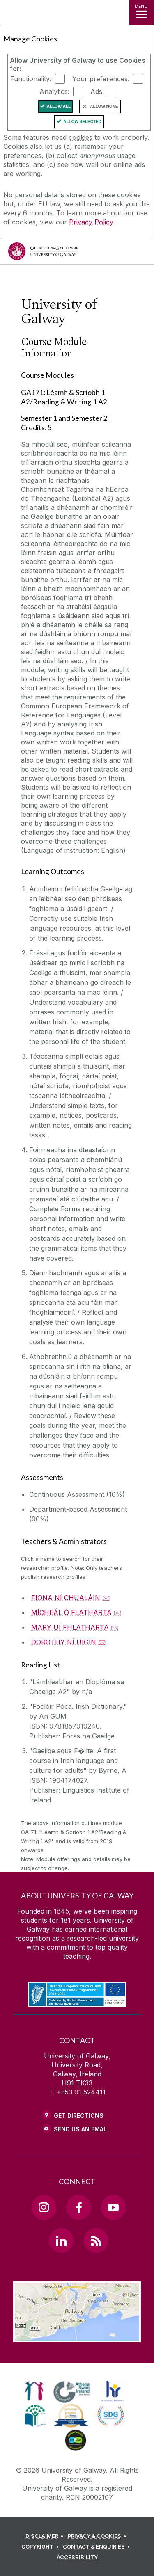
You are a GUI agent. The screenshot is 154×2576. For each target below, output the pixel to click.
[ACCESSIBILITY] (77, 2557)
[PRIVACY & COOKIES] (98, 2536)
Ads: (97, 91)
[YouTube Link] (113, 2207)
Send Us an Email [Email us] (81, 2129)
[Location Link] (77, 2336)
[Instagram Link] (44, 2207)
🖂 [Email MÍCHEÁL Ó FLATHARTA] (118, 1612)
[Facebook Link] (78, 2207)
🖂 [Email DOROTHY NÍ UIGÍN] (102, 1642)
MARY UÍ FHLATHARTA (70, 1627)
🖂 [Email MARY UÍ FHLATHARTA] (115, 1627)
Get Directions (78, 2115)
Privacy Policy (91, 222)
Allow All (59, 106)
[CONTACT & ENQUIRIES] (98, 2547)
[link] (34, 2391)
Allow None (104, 106)
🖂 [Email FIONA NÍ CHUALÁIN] (106, 1598)
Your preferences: (100, 79)
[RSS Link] (96, 2240)
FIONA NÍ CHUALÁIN (65, 1598)
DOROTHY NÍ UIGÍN (63, 1642)
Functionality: (30, 79)
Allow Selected (82, 121)
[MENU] (141, 12)
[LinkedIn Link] (61, 2240)
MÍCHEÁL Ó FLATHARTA (71, 1612)
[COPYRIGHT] (41, 2547)
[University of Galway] (43, 253)
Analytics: (54, 91)
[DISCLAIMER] (45, 2536)
